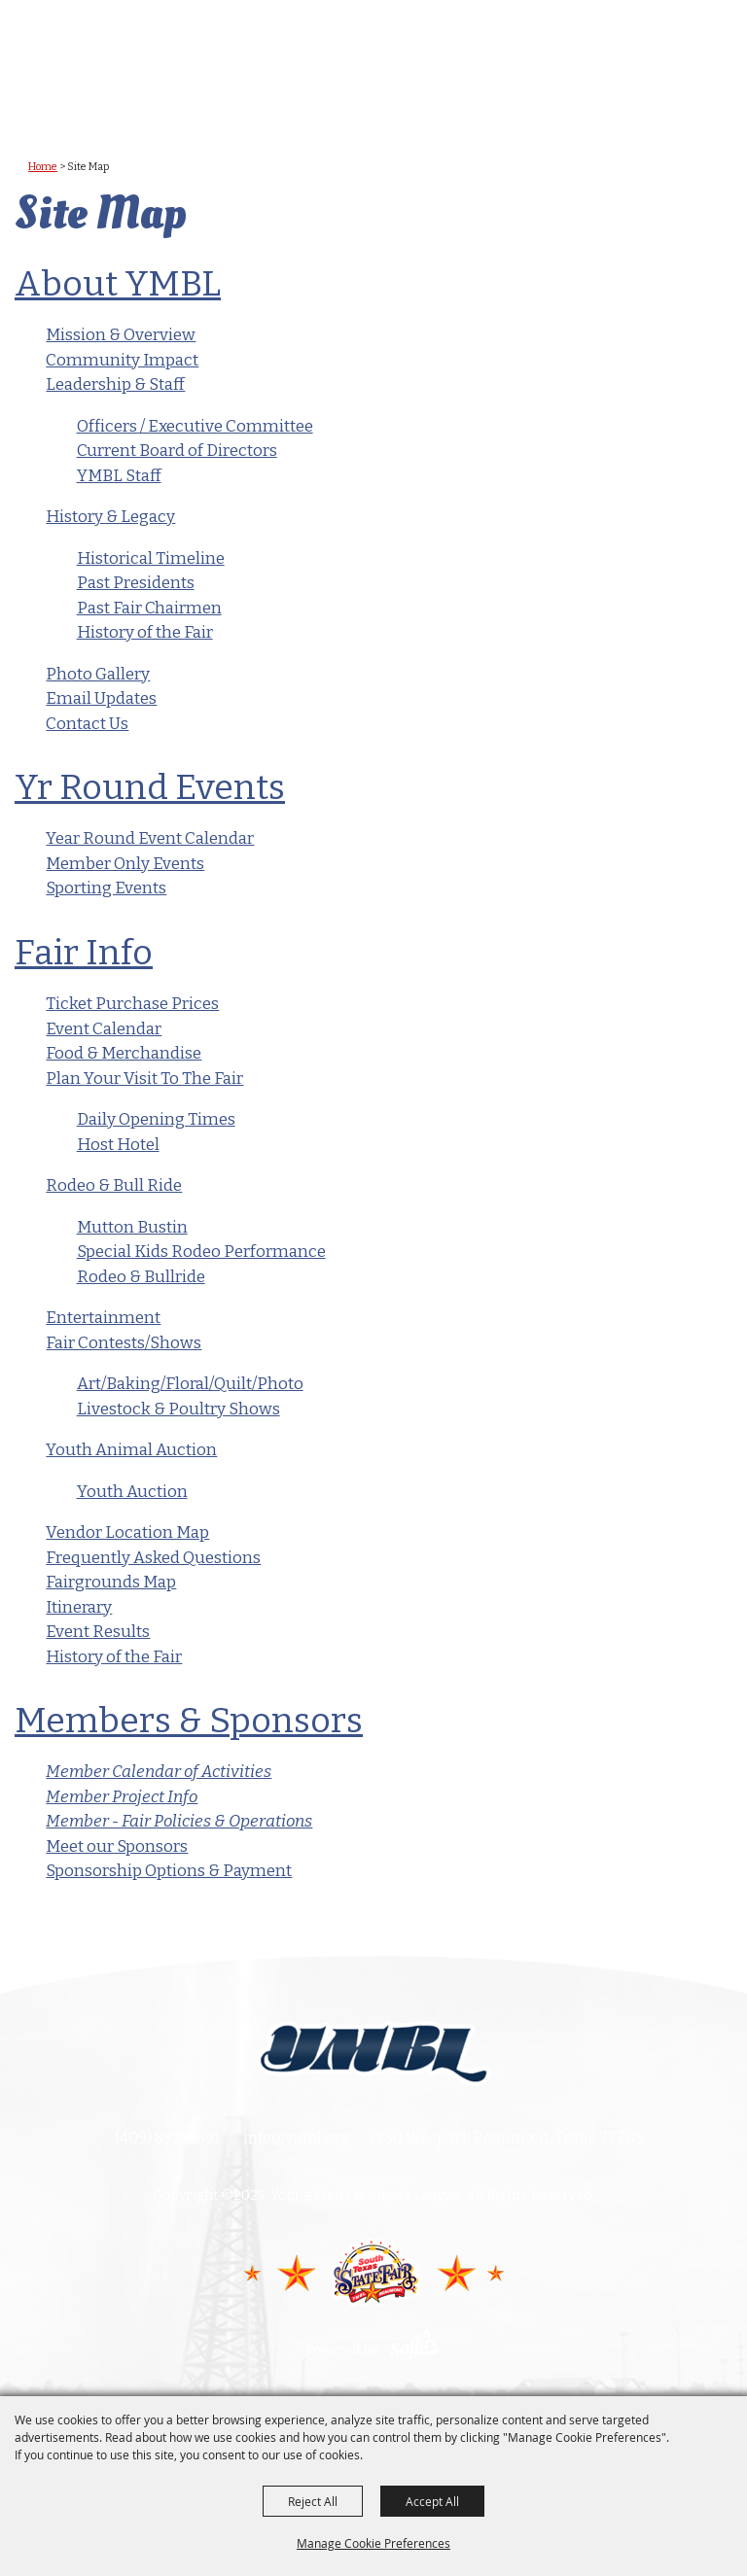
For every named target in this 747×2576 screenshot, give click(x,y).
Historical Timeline (151, 558)
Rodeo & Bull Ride (114, 1185)
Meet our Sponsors (117, 1846)
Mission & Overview (121, 335)
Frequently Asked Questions (153, 1558)
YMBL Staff (119, 476)
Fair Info (84, 952)
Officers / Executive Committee (195, 426)
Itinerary (79, 1607)
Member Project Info (121, 1797)
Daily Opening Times (156, 1119)
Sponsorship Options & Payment (169, 1871)
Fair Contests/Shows (123, 1343)
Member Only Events (125, 863)
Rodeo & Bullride (141, 1277)
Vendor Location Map (127, 1532)
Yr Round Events (150, 787)
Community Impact (122, 360)
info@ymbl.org (296, 2138)
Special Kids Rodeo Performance (201, 1251)
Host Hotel (118, 1144)
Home (42, 166)
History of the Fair (145, 632)
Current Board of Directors (177, 450)
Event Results (98, 1631)
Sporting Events (106, 888)
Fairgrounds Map (111, 1582)
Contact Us (87, 724)
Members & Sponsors (189, 1720)
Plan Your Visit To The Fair (144, 1078)
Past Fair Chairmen (149, 608)
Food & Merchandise (123, 1053)
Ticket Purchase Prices (132, 1003)
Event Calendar (103, 1029)
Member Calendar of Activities (158, 1771)
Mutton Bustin (132, 1227)
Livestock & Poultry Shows (178, 1409)
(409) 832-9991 (167, 2138)
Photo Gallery (98, 674)
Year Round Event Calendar (150, 838)
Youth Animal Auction (131, 1450)
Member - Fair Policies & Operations (179, 1821)
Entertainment (103, 1317)
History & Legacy (110, 516)
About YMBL (118, 283)
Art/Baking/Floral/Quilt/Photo (190, 1384)
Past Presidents (136, 583)
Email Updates (101, 698)
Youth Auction (132, 1491)
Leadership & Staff (115, 384)
